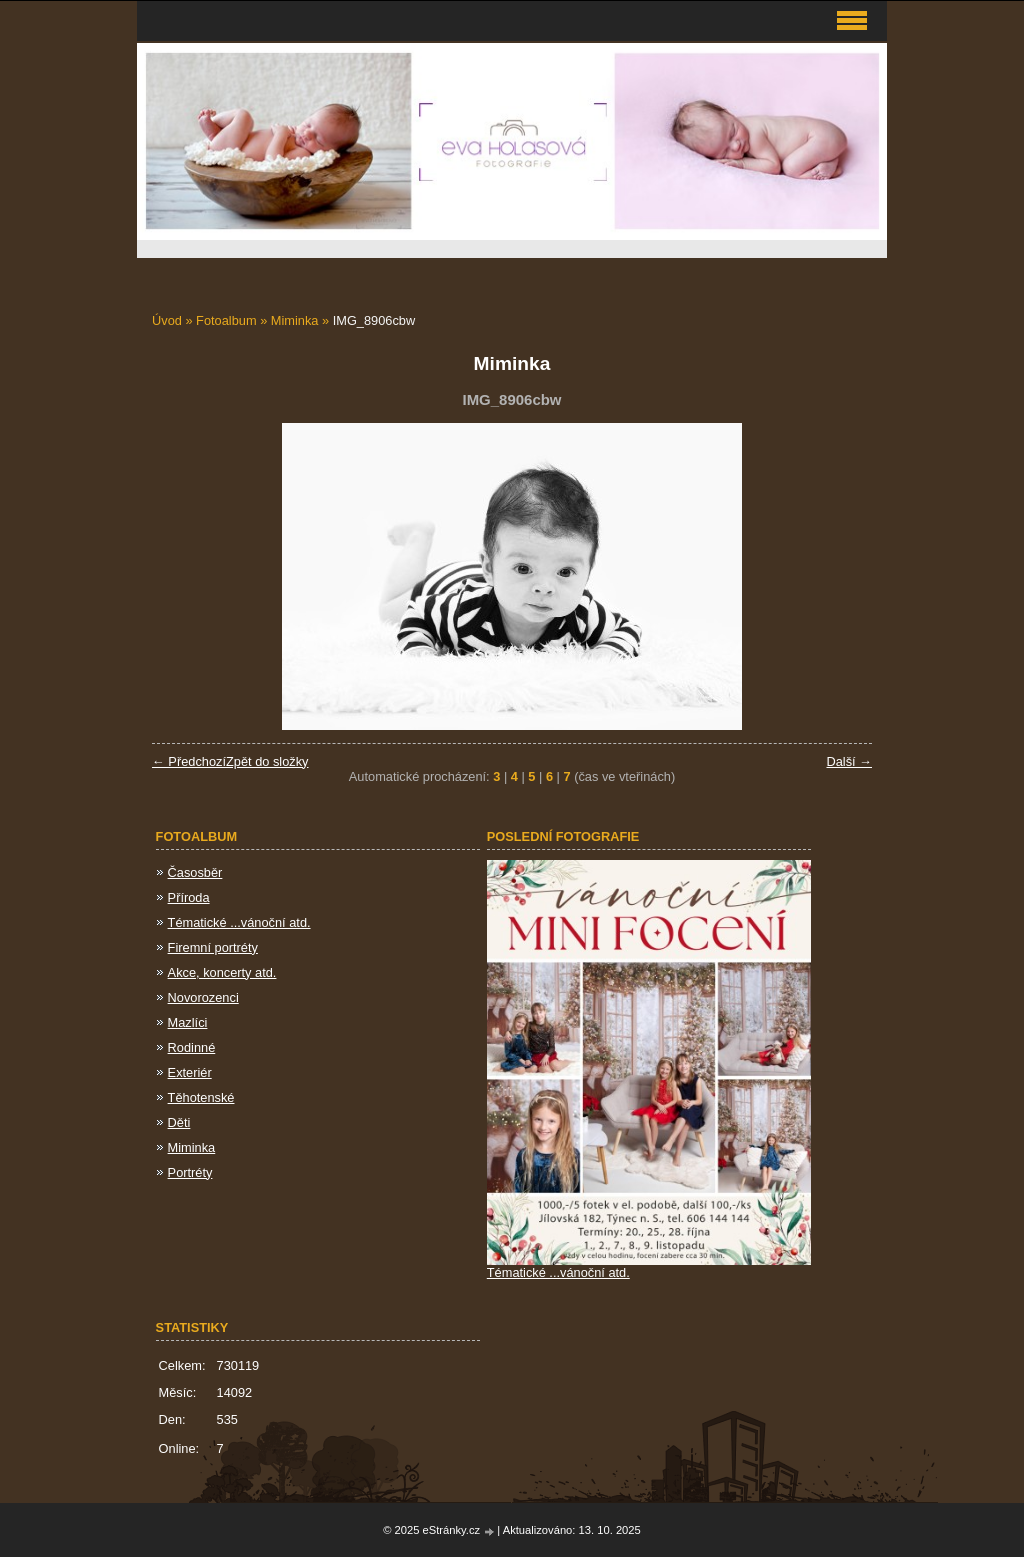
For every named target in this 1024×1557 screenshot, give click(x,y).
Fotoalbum (226, 320)
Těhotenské (201, 1097)
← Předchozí (189, 761)
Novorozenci (203, 997)
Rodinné (192, 1047)
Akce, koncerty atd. (222, 972)
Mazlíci (188, 1022)
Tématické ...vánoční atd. (239, 922)
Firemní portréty (213, 947)
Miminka (295, 320)
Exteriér (190, 1072)
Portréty (190, 1172)
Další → (849, 761)
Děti (179, 1122)
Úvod (167, 320)
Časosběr (195, 872)
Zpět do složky (267, 761)
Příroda (189, 897)
